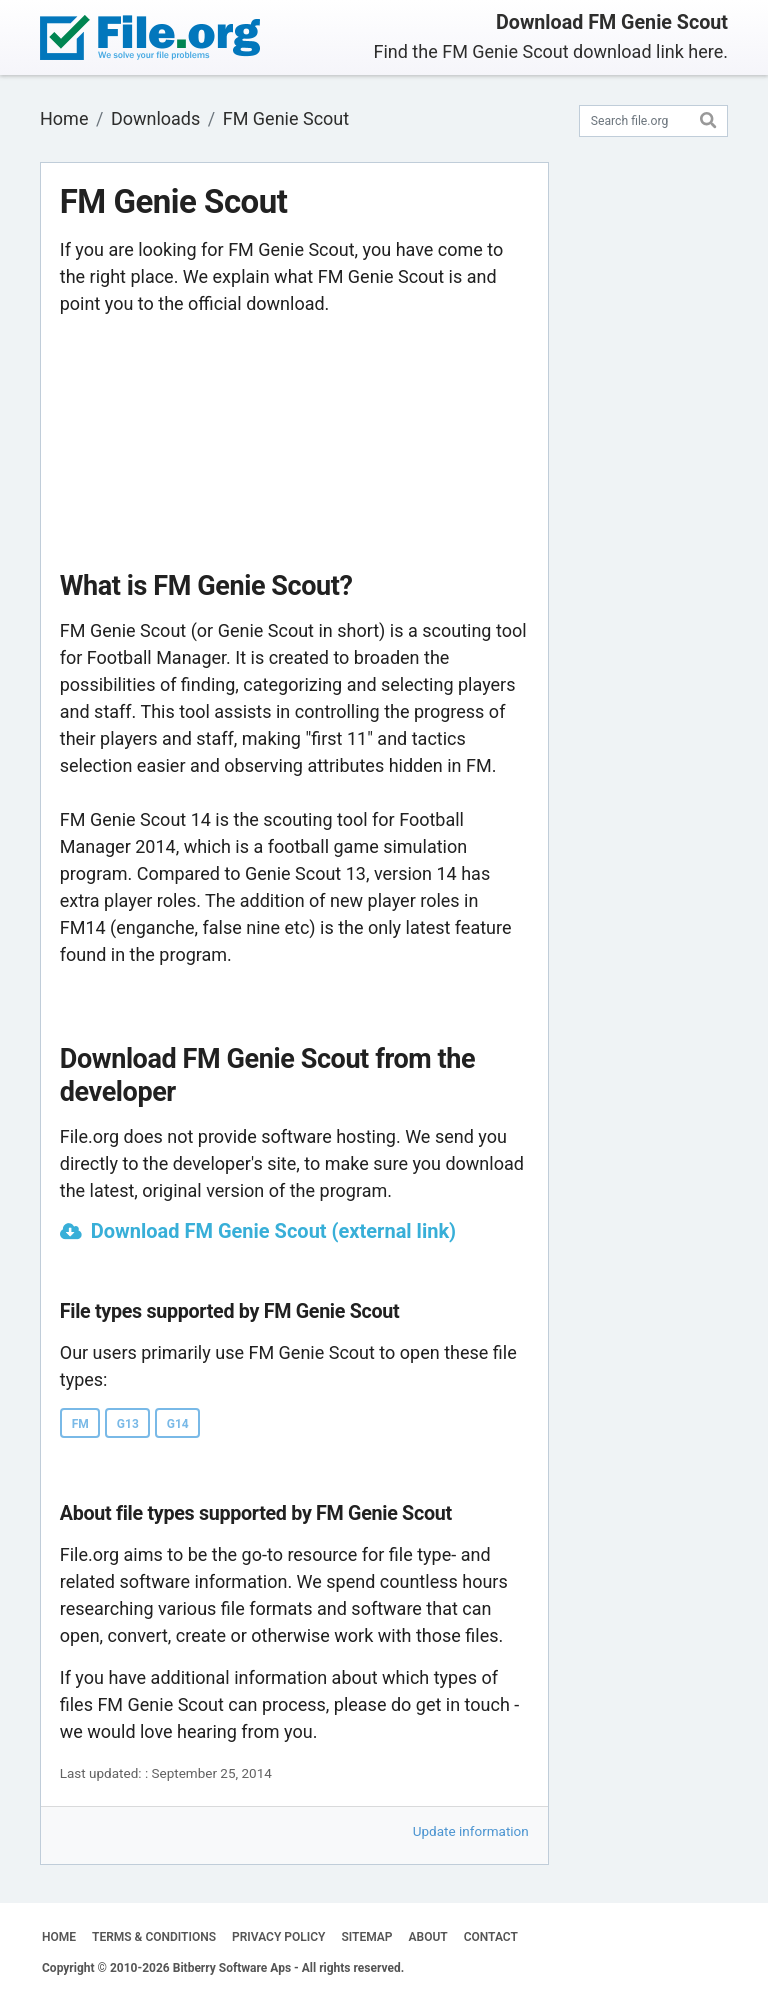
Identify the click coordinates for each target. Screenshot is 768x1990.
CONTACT (491, 1937)
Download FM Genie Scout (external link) (273, 1231)
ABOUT (428, 1937)
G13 (128, 1424)
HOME (59, 1937)
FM (80, 1424)
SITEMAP (366, 1937)
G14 (178, 1424)
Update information (471, 1831)
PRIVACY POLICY (278, 1937)
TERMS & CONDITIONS (154, 1937)
